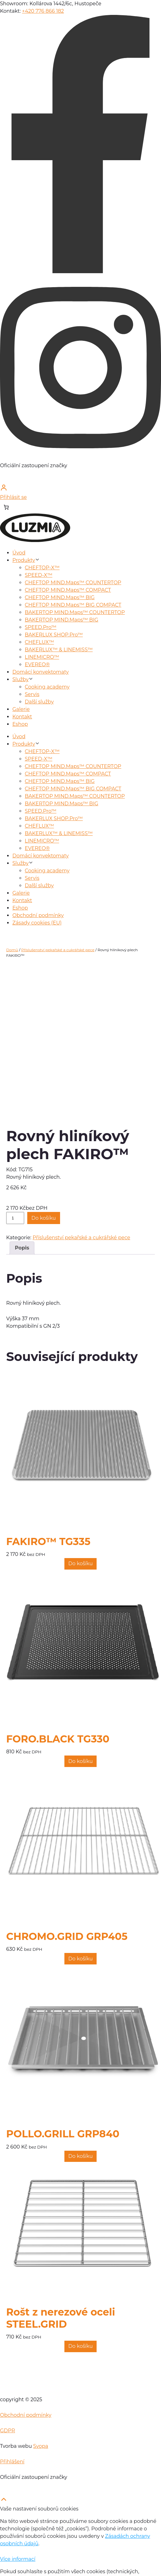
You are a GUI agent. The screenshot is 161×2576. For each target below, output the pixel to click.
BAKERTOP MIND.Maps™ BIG (61, 620)
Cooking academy (47, 687)
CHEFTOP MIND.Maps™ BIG (60, 597)
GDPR (7, 2431)
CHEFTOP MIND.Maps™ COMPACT (68, 590)
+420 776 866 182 (43, 11)
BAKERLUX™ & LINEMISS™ (59, 650)
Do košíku (43, 1218)
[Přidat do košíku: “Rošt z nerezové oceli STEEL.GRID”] (80, 2346)
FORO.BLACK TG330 (57, 1739)
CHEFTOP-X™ (42, 568)
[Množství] (15, 1218)
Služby (20, 679)
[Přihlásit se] (80, 492)
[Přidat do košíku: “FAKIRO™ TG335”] (80, 1564)
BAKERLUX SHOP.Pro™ (54, 635)
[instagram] (80, 458)
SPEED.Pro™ (40, 627)
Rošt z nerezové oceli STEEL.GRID (60, 2318)
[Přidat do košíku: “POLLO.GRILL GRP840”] (80, 2156)
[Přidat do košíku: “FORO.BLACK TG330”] (80, 1761)
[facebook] (80, 271)
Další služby (39, 702)
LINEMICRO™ (42, 657)
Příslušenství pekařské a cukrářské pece (57, 949)
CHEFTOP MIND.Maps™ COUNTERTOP (73, 582)
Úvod (18, 553)
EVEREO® (37, 664)
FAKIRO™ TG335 (48, 1542)
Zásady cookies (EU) (37, 923)
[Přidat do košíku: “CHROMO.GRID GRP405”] (80, 1958)
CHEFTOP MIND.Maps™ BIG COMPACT (73, 605)
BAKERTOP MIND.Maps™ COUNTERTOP (75, 612)
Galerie (21, 709)
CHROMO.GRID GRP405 (67, 1936)
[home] (35, 540)
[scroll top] (3, 2501)
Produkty (23, 560)
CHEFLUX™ (39, 642)
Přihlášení (12, 2462)
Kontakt (22, 717)
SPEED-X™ (38, 575)
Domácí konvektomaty (40, 672)
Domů (12, 949)
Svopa (40, 2446)
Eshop (20, 724)
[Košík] (6, 507)
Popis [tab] (22, 1248)
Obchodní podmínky (38, 915)
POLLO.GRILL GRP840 (62, 2134)
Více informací (17, 2559)
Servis (32, 694)
